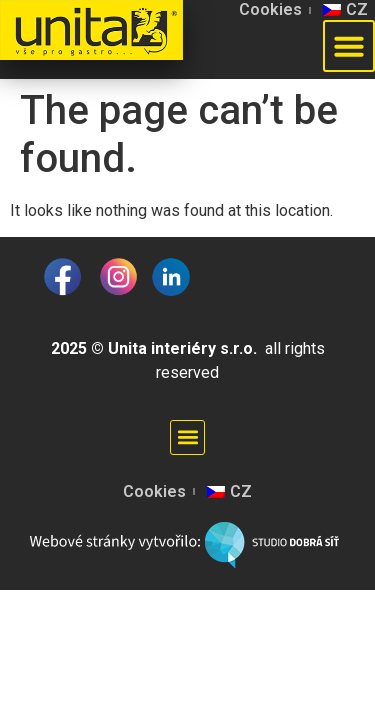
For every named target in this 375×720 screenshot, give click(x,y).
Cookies (270, 9)
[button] (187, 437)
